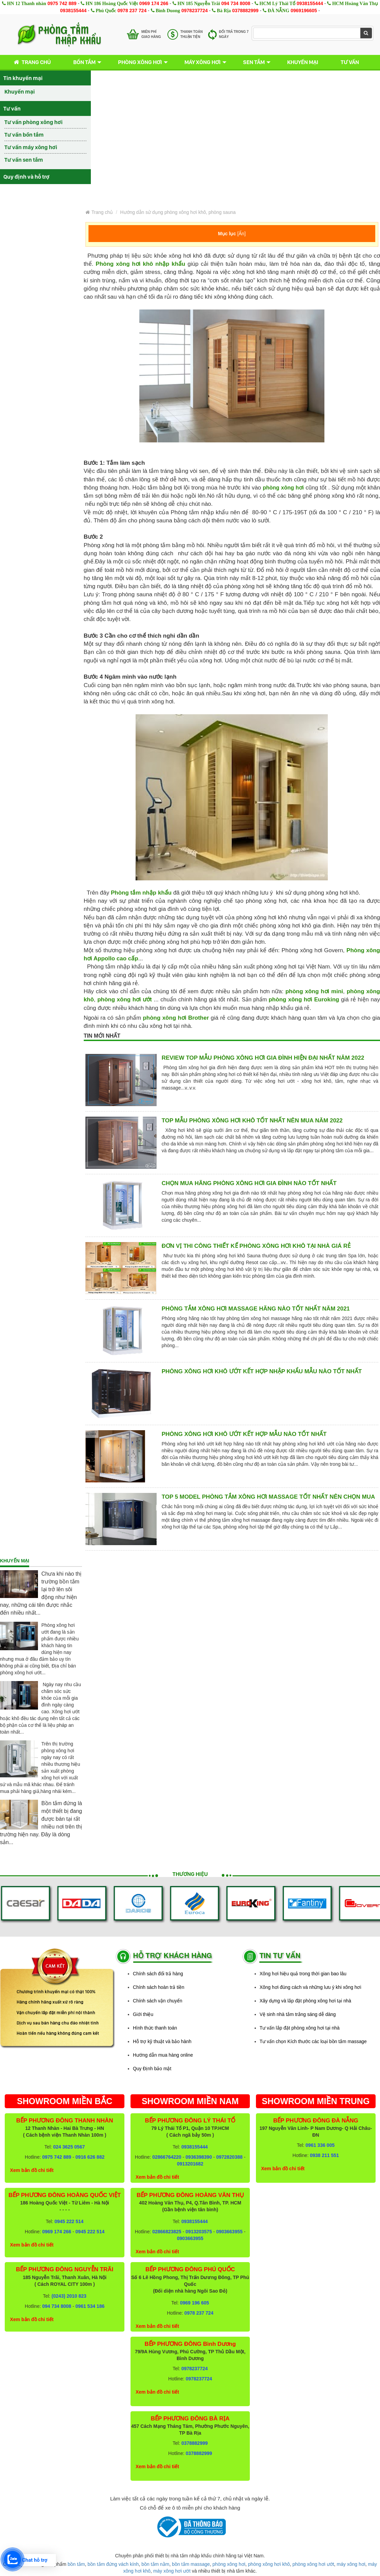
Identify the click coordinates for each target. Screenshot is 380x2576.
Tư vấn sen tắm (23, 159)
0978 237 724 (132, 10)
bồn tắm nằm (155, 2564)
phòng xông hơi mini (314, 991)
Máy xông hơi (202, 62)
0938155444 (310, 3)
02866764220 (166, 2157)
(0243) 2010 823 (69, 2296)
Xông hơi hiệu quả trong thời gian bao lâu (303, 1973)
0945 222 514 (69, 2221)
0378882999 (245, 10)
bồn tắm (76, 2564)
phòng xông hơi (283, 488)
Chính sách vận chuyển (157, 2000)
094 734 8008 (236, 3)
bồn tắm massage (191, 2564)
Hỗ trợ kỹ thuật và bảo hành (162, 2041)
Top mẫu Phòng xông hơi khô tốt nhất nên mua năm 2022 (252, 1120)
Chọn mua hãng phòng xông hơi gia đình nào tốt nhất (249, 1183)
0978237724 (194, 10)
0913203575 (198, 2231)
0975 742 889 (62, 3)
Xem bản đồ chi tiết (32, 2170)
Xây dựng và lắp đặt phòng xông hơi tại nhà (305, 2000)
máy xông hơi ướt (172, 2571)
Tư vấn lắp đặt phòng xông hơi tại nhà (300, 2028)
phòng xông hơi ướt (124, 999)
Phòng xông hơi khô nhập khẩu (140, 264)
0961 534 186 (90, 2306)
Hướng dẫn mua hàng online (163, 2055)
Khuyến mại (302, 62)
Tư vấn (350, 62)
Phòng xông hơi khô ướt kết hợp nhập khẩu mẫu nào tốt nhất (262, 1371)
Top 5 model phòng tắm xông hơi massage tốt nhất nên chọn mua (268, 1497)
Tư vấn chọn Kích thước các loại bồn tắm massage (313, 2041)
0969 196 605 (194, 2302)
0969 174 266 (153, 3)
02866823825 (166, 2231)
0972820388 (229, 2157)
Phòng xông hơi (140, 62)
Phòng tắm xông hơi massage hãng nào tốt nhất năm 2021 (256, 1308)
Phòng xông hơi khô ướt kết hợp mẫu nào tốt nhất (244, 1434)
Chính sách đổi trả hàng (158, 1973)
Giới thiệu (143, 2014)
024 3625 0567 (69, 2147)
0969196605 (304, 10)
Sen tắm (254, 62)
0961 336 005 (320, 2145)
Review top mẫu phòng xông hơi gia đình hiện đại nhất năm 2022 (263, 1058)
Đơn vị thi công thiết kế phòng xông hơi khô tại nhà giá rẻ (256, 1246)
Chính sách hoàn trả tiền (158, 1987)
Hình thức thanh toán (155, 2028)
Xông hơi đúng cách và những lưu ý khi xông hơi (310, 1987)
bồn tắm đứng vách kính (113, 2564)
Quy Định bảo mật (152, 2068)
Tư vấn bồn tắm (24, 134)
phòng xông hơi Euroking (303, 999)
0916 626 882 (90, 2157)
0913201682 (190, 2163)
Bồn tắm (84, 62)
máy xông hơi (351, 2564)
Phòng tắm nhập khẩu (141, 893)
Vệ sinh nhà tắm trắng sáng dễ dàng (298, 2014)
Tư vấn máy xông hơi (30, 147)
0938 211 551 (324, 2155)
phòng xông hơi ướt (313, 2564)
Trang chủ (31, 62)
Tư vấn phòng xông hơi (33, 122)
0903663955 (229, 2231)
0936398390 (198, 2157)
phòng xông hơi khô (269, 2564)
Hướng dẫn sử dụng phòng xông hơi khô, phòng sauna (178, 212)
